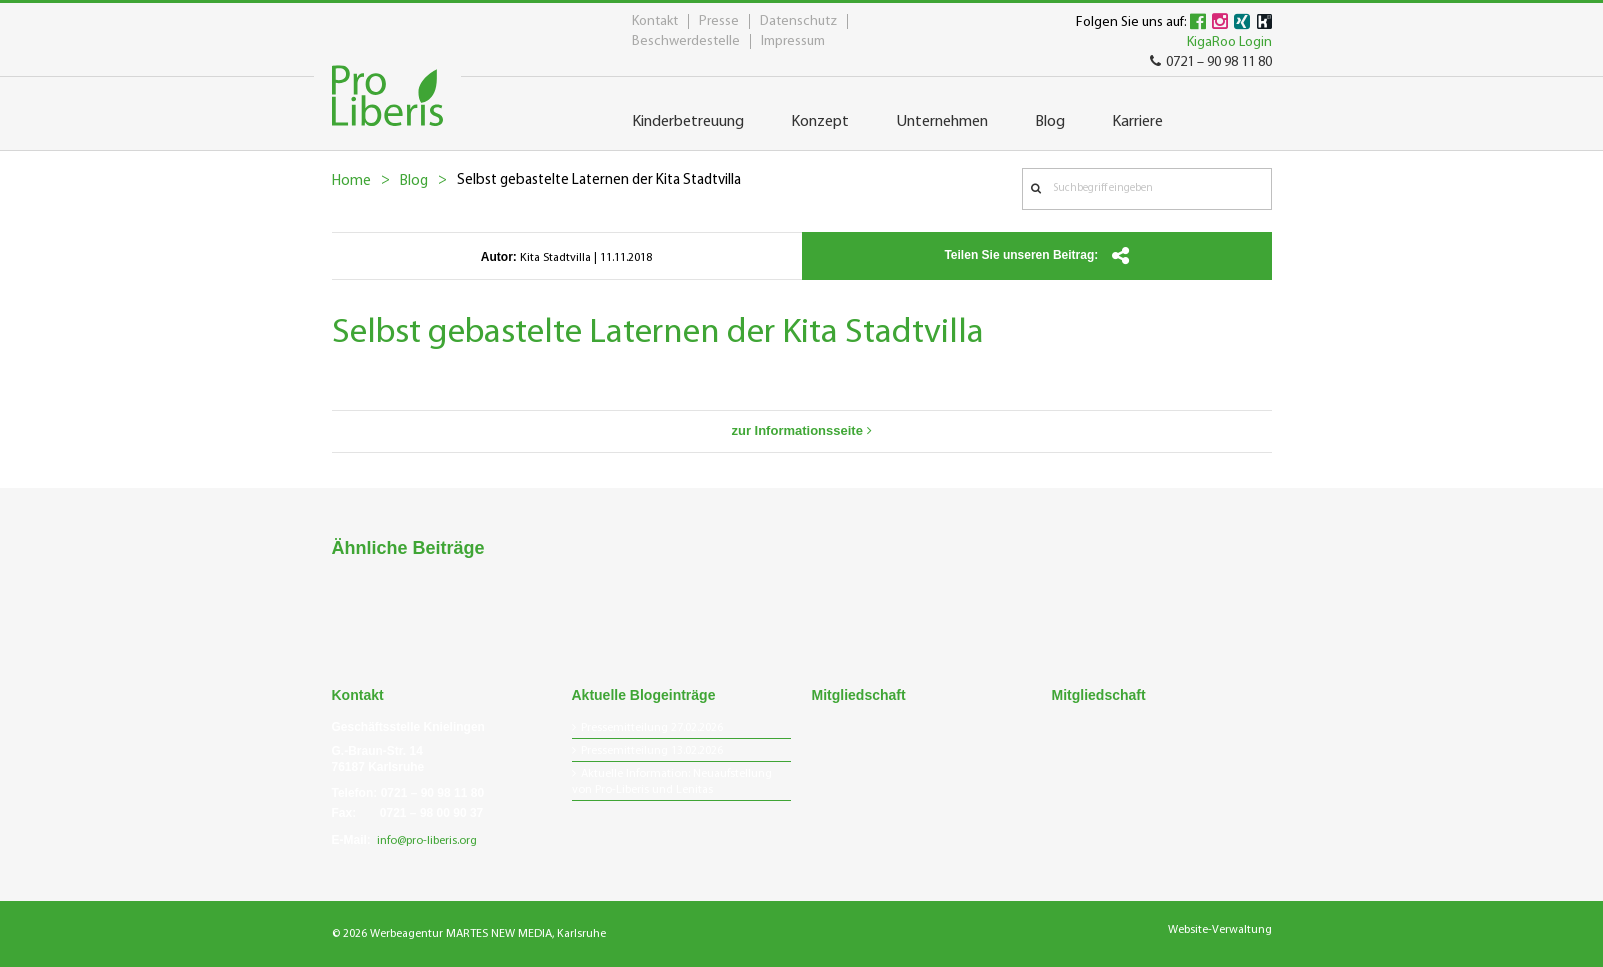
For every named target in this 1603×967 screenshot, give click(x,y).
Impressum (793, 41)
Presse (719, 21)
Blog (414, 181)
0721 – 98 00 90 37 (431, 813)
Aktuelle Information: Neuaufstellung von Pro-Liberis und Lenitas (672, 782)
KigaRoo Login (1229, 42)
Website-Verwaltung (1220, 930)
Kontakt (655, 21)
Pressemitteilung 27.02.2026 (652, 728)
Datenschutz (798, 21)
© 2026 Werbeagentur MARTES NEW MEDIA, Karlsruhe (469, 934)
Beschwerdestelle (686, 41)
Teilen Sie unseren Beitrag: (1036, 256)
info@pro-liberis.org (427, 841)
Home (351, 181)
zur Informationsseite (801, 430)
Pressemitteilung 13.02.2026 (652, 751)
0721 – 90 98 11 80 (1211, 62)
